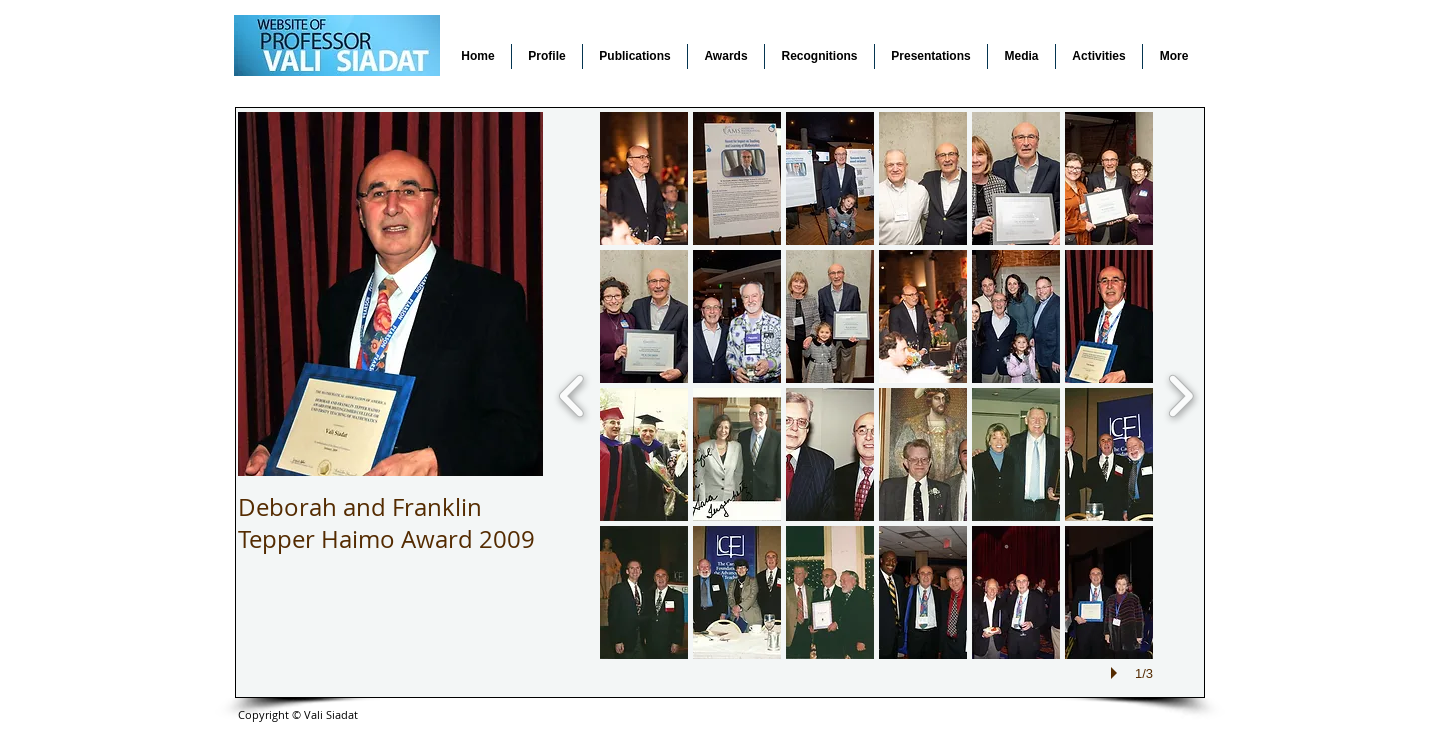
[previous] (572, 393)
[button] (644, 178)
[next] (1180, 393)
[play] (1117, 673)
